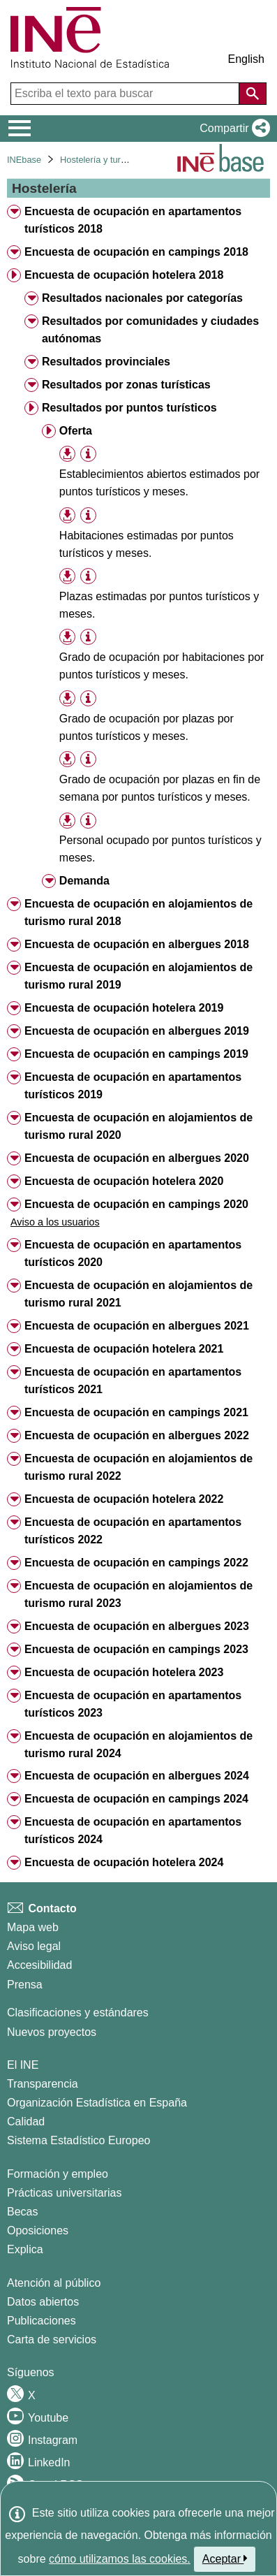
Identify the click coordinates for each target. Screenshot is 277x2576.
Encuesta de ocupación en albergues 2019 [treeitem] (136, 1031)
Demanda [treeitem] (84, 881)
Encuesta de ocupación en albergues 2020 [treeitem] (136, 1158)
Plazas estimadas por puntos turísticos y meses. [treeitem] (159, 605)
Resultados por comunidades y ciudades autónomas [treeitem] (150, 329)
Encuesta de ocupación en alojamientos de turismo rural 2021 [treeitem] (138, 1294)
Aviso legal (34, 1946)
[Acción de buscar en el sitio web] (253, 93)
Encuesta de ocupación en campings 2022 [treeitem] (136, 1563)
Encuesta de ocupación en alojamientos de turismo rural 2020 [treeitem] (138, 1126)
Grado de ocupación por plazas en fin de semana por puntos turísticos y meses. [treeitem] (159, 788)
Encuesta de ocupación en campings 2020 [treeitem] (136, 1204)
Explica (25, 2249)
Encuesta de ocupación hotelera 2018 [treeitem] (123, 275)
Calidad (26, 2121)
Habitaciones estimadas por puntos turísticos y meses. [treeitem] (146, 544)
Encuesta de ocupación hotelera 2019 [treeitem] (123, 1008)
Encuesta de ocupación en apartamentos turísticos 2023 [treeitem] (132, 1704)
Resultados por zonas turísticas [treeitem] (126, 385)
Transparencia (42, 2084)
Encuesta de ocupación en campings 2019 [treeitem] (136, 1054)
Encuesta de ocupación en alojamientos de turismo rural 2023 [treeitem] (138, 1594)
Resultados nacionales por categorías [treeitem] (142, 298)
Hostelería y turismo (100, 159)
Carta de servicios (51, 2339)
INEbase (24, 159)
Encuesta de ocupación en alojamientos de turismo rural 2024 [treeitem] (138, 1744)
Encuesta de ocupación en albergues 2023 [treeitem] (136, 1626)
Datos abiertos (43, 2302)
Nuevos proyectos (51, 2032)
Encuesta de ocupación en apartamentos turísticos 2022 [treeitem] (132, 1530)
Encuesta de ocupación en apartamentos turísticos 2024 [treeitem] (132, 1830)
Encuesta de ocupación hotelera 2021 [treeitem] (123, 1349)
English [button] (246, 59)
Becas (22, 2212)
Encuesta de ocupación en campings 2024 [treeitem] (136, 1799)
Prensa (25, 1985)
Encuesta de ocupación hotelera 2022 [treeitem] (123, 1499)
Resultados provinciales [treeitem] (106, 362)
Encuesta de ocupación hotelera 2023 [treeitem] (123, 1672)
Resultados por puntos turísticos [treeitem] (129, 408)
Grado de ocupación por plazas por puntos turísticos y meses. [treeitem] (146, 727)
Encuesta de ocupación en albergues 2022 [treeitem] (136, 1435)
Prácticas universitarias (64, 2193)
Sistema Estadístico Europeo (78, 2140)
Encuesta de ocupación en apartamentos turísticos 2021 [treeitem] (132, 1380)
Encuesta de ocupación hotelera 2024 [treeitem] (123, 1862)
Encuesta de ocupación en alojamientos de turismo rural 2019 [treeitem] (138, 976)
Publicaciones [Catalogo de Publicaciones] (41, 2321)
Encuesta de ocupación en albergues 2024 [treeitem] (136, 1776)
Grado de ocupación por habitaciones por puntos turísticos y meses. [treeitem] (161, 666)
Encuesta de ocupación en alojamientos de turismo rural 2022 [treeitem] (138, 1467)
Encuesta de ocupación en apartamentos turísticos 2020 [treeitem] (132, 1253)
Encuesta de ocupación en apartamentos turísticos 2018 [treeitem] (132, 220)
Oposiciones (37, 2230)
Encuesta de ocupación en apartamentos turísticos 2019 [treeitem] (132, 1085)
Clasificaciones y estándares (78, 2012)
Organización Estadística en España (97, 2103)
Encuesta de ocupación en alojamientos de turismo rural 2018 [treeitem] (138, 912)
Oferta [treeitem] (75, 431)
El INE (22, 2065)
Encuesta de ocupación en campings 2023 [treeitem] (136, 1649)
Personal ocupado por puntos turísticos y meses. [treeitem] (160, 849)
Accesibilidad (39, 1965)
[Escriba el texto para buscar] (126, 93)
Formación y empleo (57, 2174)
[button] (232, 128)
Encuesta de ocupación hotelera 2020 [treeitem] (123, 1181)
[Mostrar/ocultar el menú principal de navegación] (20, 128)
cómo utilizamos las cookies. (119, 2559)
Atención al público (53, 2283)
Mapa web (33, 1927)
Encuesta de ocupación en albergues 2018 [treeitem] (136, 944)
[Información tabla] (88, 454)
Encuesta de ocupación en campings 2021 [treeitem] (136, 1412)
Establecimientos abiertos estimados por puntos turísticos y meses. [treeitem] (159, 482)
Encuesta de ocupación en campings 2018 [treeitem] (136, 252)
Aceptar (225, 2558)
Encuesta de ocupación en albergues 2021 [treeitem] (136, 1326)
